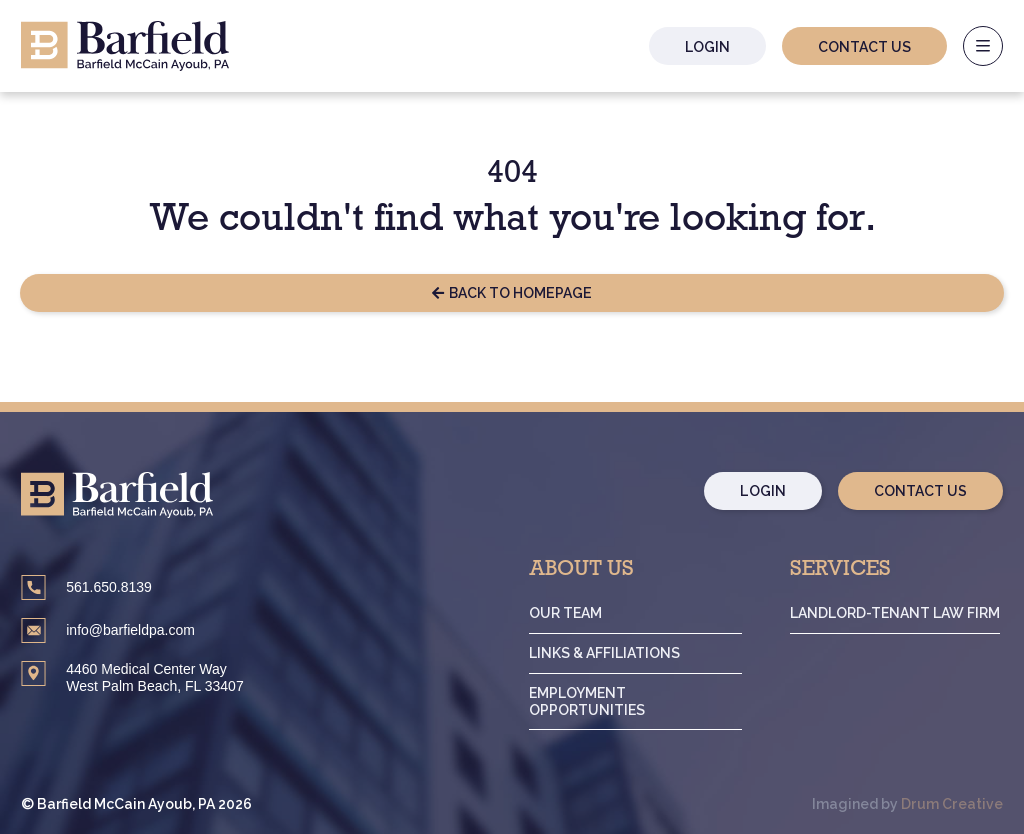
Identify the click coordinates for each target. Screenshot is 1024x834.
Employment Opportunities (587, 701)
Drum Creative (953, 805)
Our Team (565, 613)
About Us (581, 571)
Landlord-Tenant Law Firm (895, 613)
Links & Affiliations (604, 653)
